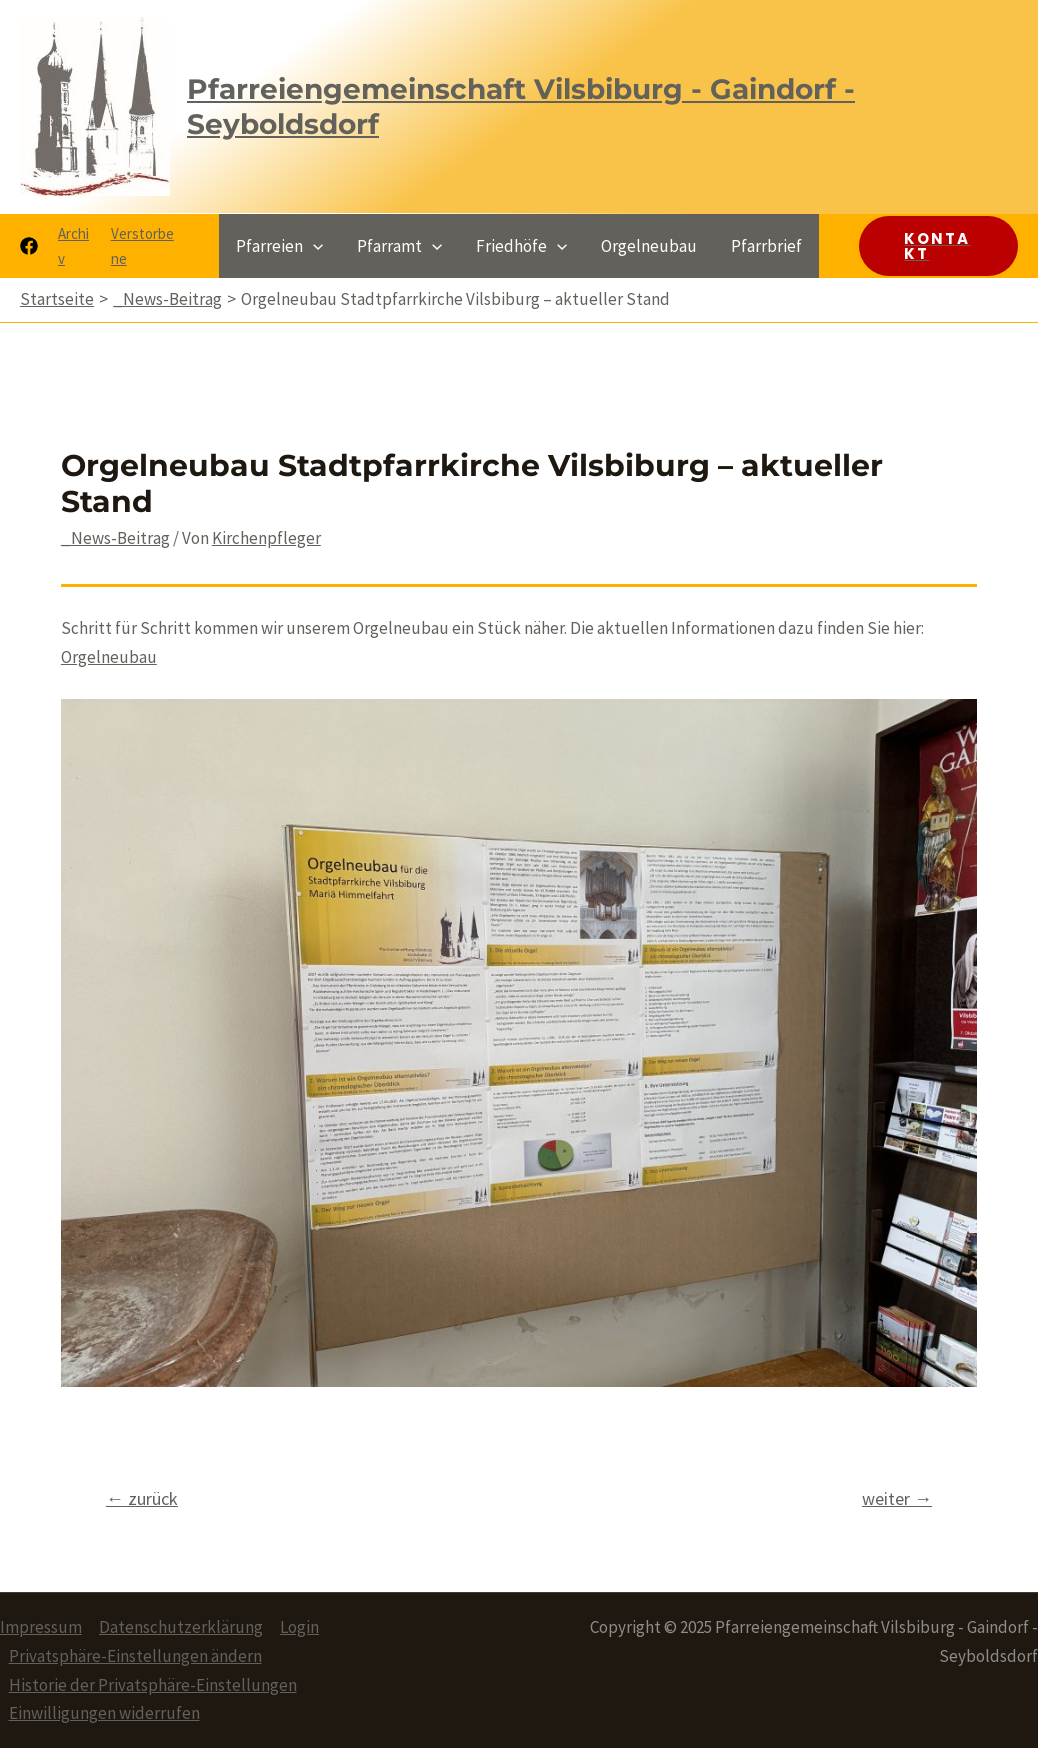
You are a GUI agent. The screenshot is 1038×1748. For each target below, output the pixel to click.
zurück (142, 1498)
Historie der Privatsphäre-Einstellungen (153, 1685)
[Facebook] (29, 246)
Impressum (41, 1627)
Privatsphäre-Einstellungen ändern (135, 1656)
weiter (897, 1498)
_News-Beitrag (115, 538)
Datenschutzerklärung (181, 1627)
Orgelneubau (109, 657)
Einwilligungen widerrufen (104, 1713)
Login (299, 1627)
